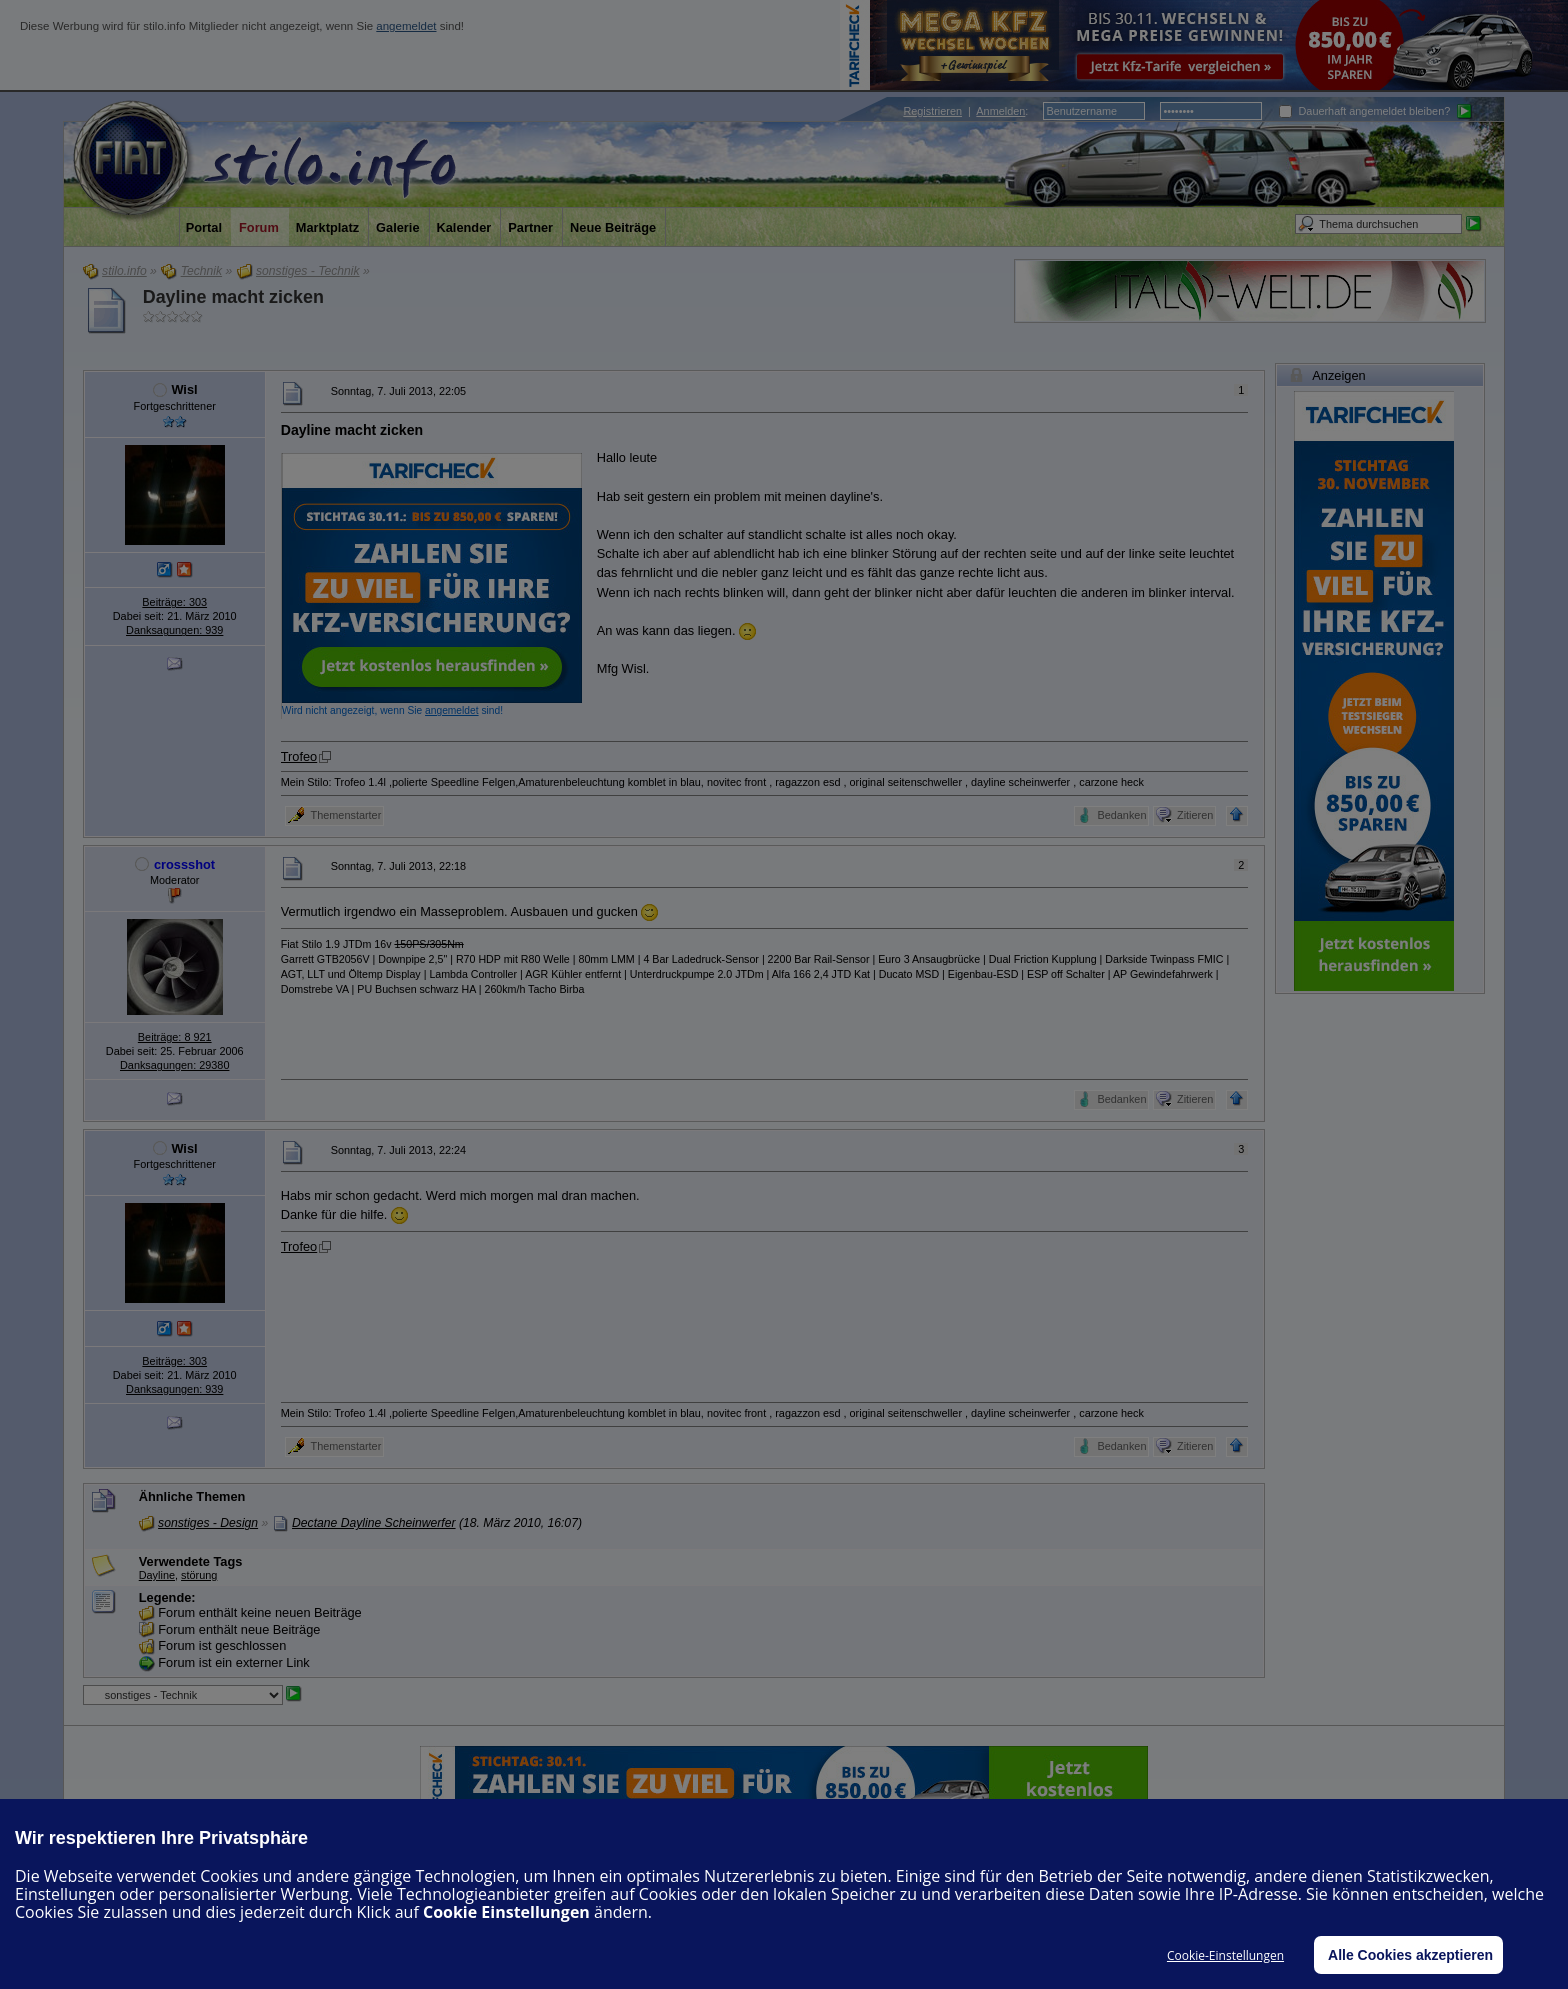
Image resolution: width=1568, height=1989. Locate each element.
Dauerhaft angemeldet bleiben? (1364, 111)
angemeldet (406, 26)
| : (965, 111)
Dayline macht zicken (233, 297)
